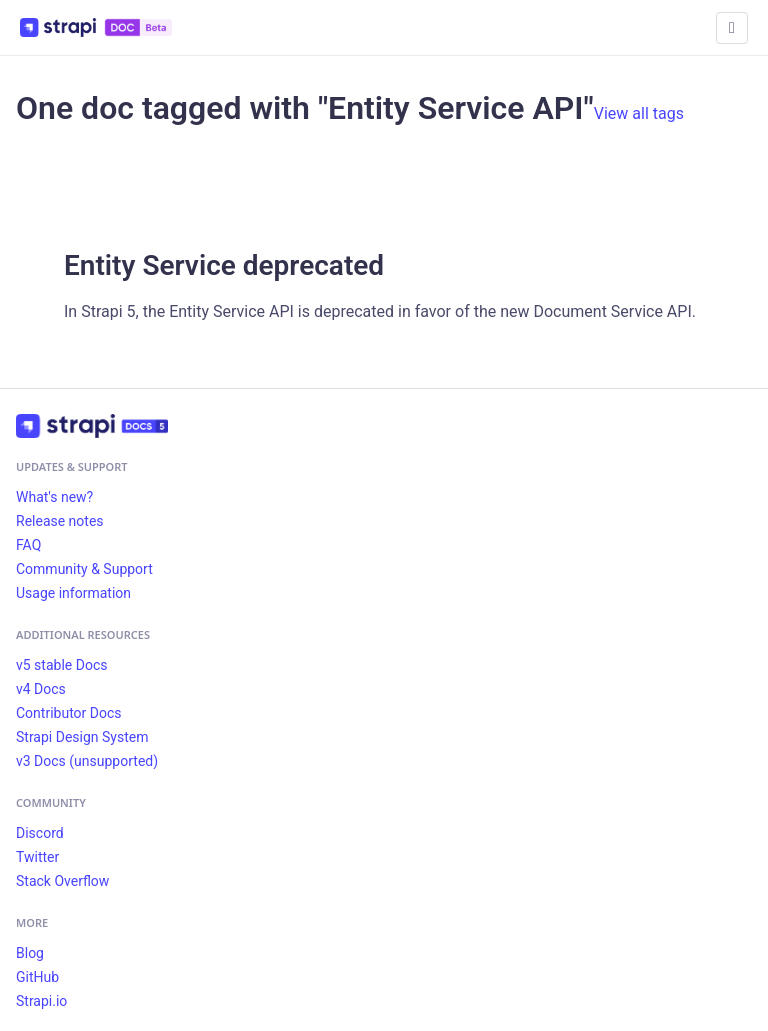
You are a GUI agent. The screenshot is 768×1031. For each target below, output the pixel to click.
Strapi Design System (82, 737)
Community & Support (84, 569)
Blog (30, 953)
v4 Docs (41, 689)
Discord (40, 833)
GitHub (37, 977)
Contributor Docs (69, 713)
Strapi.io (41, 1001)
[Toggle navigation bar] (732, 28)
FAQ (28, 545)
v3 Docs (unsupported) (87, 761)
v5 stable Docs (61, 665)
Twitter (37, 857)
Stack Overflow (62, 881)
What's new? (54, 497)
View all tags (639, 113)
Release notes (60, 521)
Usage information (73, 593)
